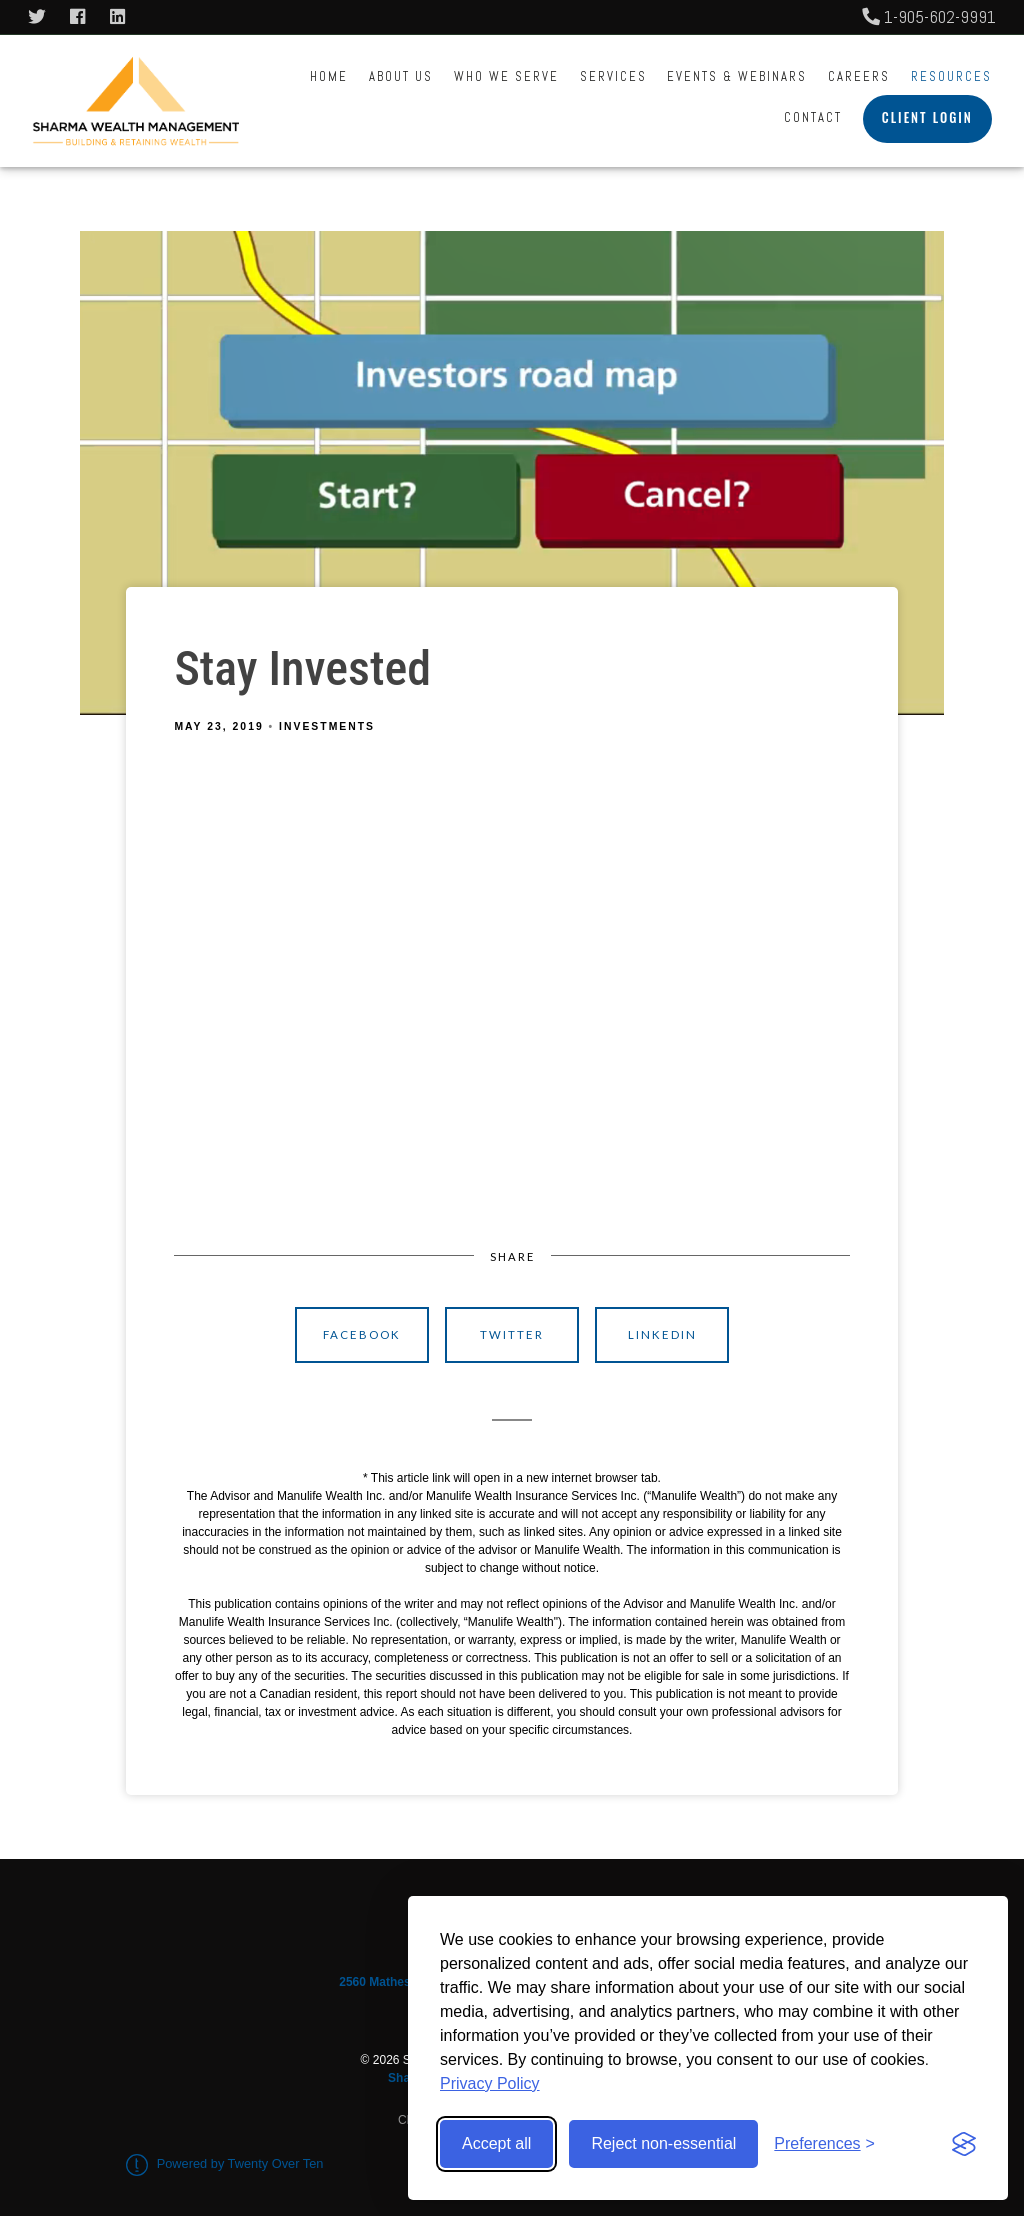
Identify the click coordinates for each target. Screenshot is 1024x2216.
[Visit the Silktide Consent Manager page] (964, 2144)
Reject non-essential (663, 2143)
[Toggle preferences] (824, 2144)
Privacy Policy (490, 2083)
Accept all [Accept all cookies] (496, 2143)
